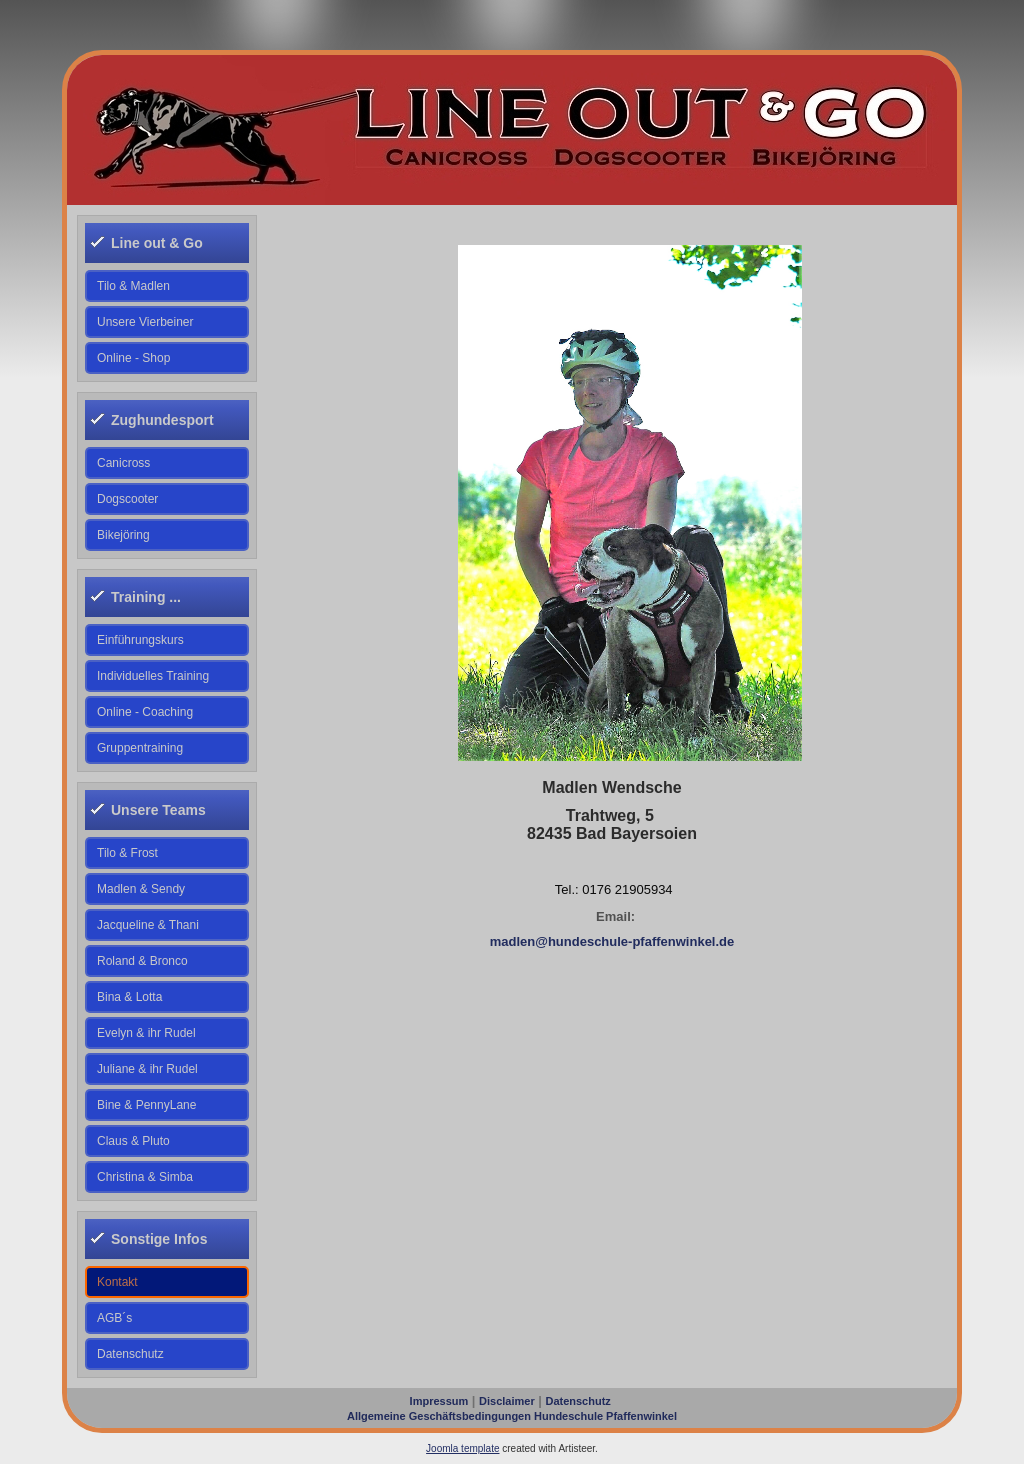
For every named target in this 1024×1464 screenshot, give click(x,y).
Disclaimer (507, 1401)
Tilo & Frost (127, 853)
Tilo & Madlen (133, 286)
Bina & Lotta (129, 997)
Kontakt (117, 1282)
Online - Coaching (145, 712)
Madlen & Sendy (141, 889)
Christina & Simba (145, 1177)
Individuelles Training (153, 676)
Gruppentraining (140, 748)
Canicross (123, 463)
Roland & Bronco (142, 961)
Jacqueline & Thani (148, 925)
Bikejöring (123, 535)
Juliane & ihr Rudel (147, 1069)
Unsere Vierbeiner (145, 322)
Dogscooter (127, 499)
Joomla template (462, 1448)
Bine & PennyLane (146, 1105)
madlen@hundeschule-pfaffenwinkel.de (612, 941)
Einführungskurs (140, 640)
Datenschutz (130, 1354)
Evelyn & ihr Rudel (146, 1033)
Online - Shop (133, 358)
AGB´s (114, 1318)
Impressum (439, 1401)
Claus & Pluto (133, 1141)
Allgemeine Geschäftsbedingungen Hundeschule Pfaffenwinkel (512, 1416)
